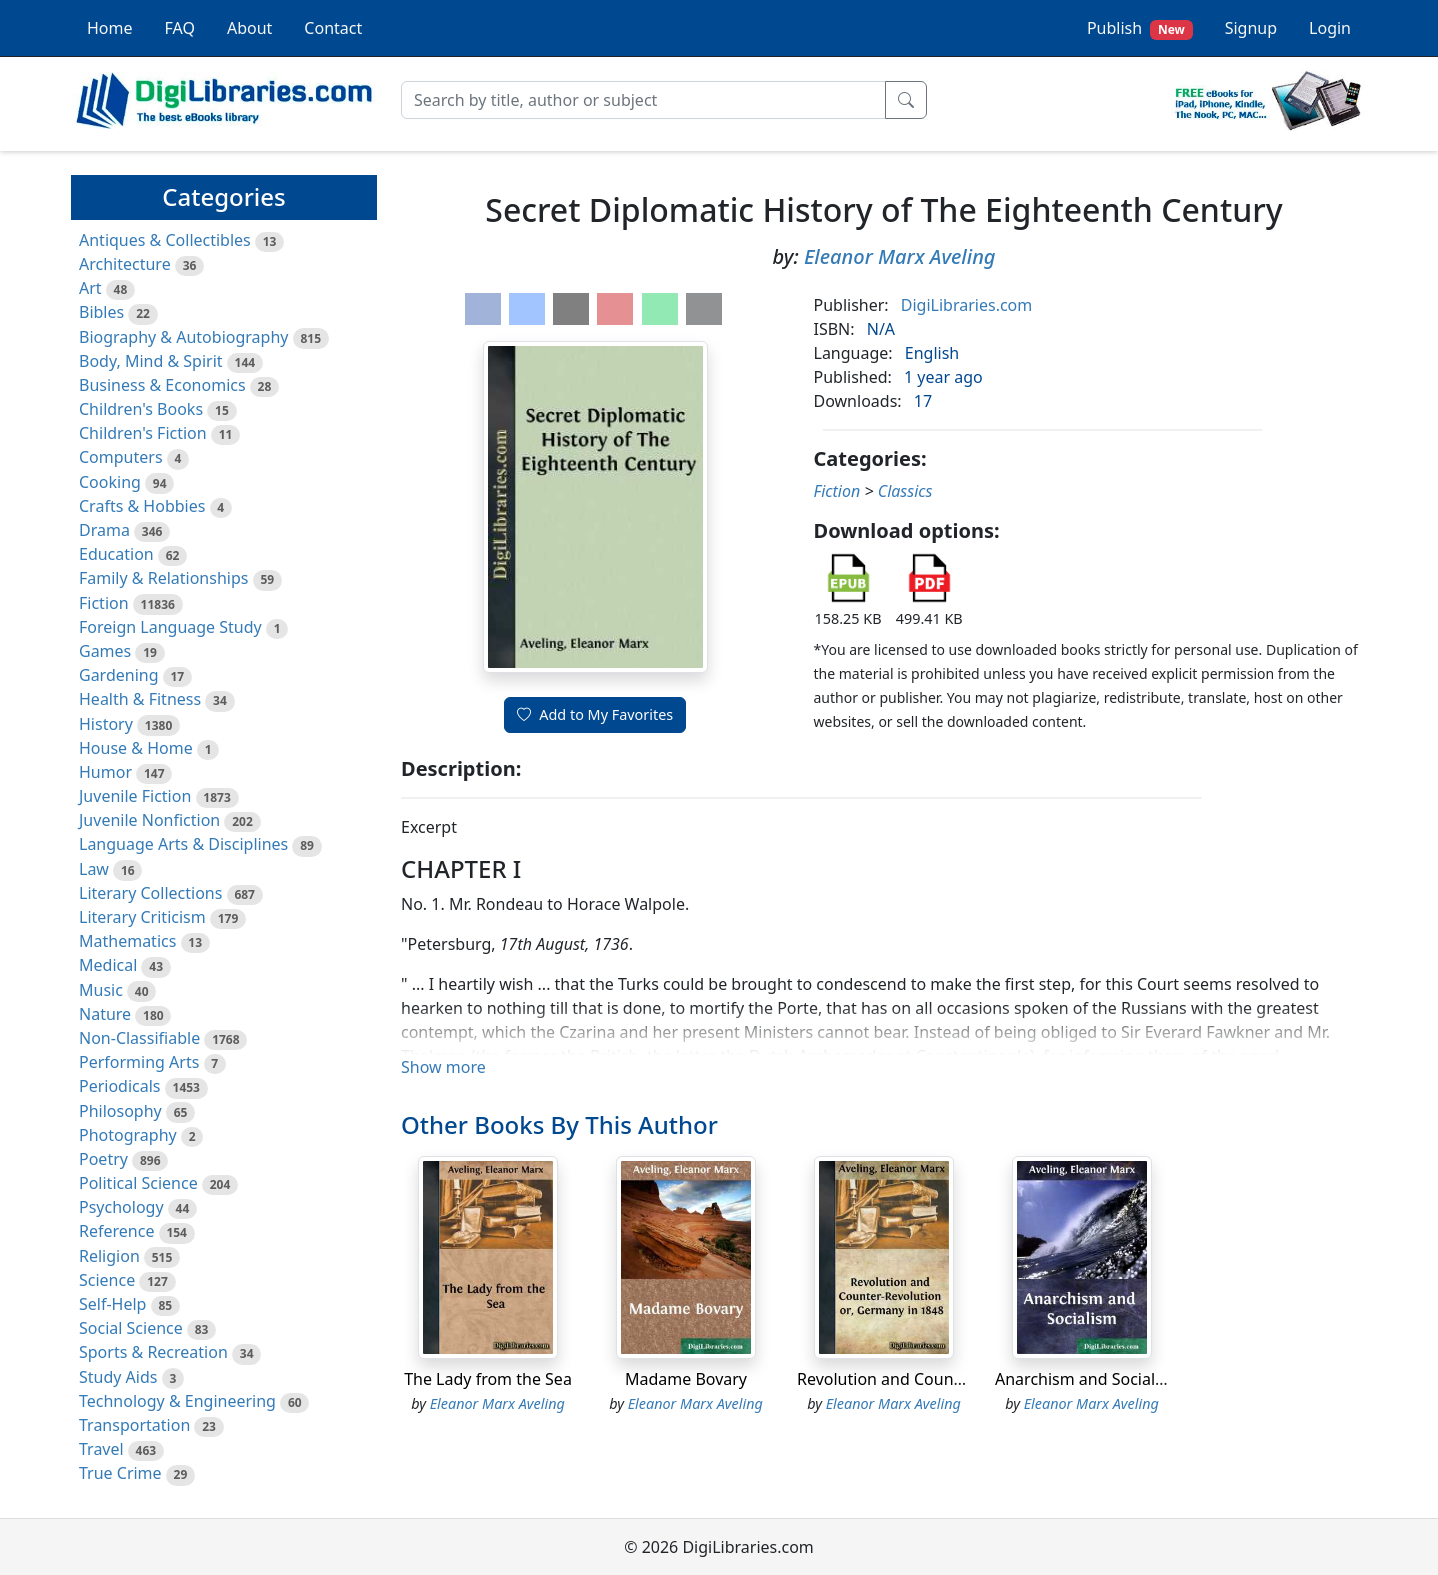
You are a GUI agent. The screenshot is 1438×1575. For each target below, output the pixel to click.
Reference (116, 1231)
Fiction (104, 603)
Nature (105, 1014)
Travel (101, 1449)
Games (105, 651)
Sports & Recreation (153, 1352)
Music (101, 990)
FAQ (180, 28)
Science (107, 1280)
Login (1330, 28)
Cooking (110, 482)
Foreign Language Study (170, 627)
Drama (104, 530)
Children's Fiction (143, 433)
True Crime (120, 1473)
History (106, 724)
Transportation (134, 1425)
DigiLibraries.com (966, 305)
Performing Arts (139, 1062)
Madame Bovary (686, 1379)
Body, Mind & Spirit (151, 361)
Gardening (119, 675)
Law (94, 869)
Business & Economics (162, 385)
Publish (1140, 28)
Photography (128, 1135)
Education (116, 554)
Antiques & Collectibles (165, 240)
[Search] (643, 100)
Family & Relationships (163, 578)
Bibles (101, 312)
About (249, 28)
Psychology (121, 1207)
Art (90, 288)
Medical (108, 965)
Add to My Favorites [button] (595, 714)
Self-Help (112, 1304)
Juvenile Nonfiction (149, 820)
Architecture (125, 264)
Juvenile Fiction (135, 796)
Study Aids (118, 1377)
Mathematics (127, 941)
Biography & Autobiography (183, 337)
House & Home (136, 748)
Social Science (131, 1328)
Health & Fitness (140, 699)
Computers (121, 457)
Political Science (138, 1183)
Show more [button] (443, 1067)
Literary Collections (150, 893)
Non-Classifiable (139, 1038)
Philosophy (120, 1111)
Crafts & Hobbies (142, 506)
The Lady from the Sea (488, 1379)
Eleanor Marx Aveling (900, 256)
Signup (1251, 28)
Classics (905, 491)
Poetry (103, 1159)
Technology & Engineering (177, 1401)
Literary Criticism (142, 917)
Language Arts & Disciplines (183, 844)
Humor (105, 772)
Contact (333, 28)
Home (110, 28)
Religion (109, 1256)
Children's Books (141, 409)
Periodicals (120, 1086)
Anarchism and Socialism (1088, 1379)
